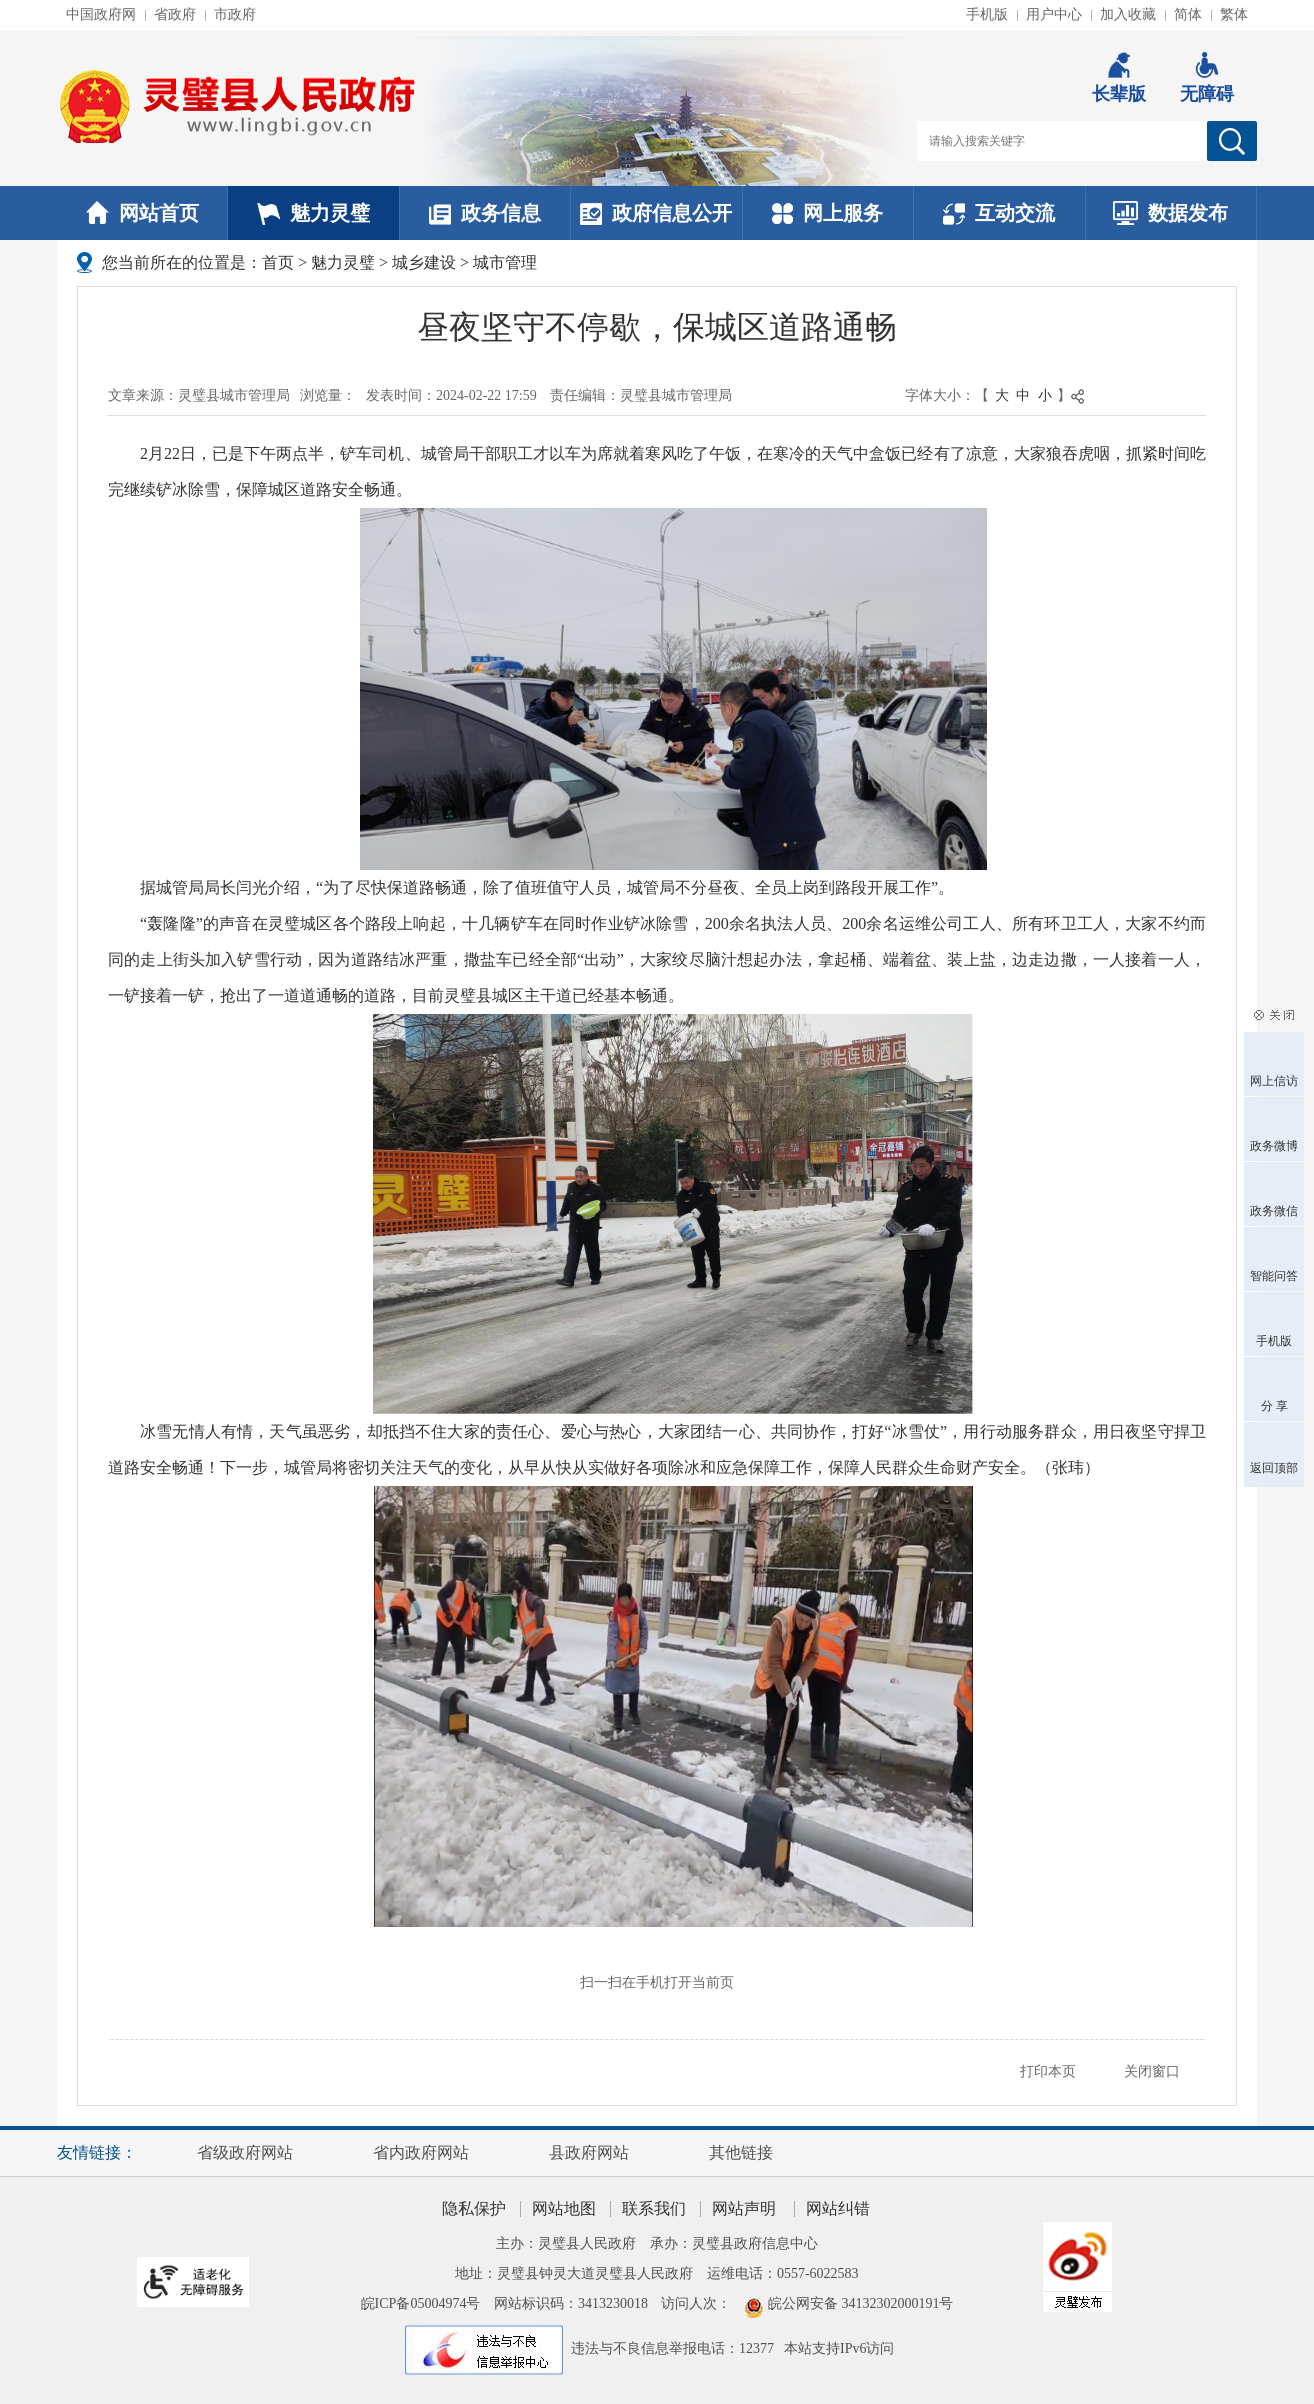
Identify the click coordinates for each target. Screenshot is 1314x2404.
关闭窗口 (1152, 2071)
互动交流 (999, 213)
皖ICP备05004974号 (421, 2303)
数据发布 (1170, 213)
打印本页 (1048, 2071)
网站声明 (744, 2208)
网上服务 (827, 213)
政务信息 (485, 213)
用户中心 (1054, 14)
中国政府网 (101, 14)
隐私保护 (474, 2208)
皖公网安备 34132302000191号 (861, 2303)
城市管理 (505, 262)
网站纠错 (838, 2208)
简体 (1188, 14)
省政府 (175, 14)
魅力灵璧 (313, 213)
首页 (278, 262)
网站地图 (564, 2208)
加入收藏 (1128, 14)
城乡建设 (424, 262)
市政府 (235, 14)
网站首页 (142, 213)
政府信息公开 (656, 213)
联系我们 (654, 2208)
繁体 (1234, 14)
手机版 (987, 14)
